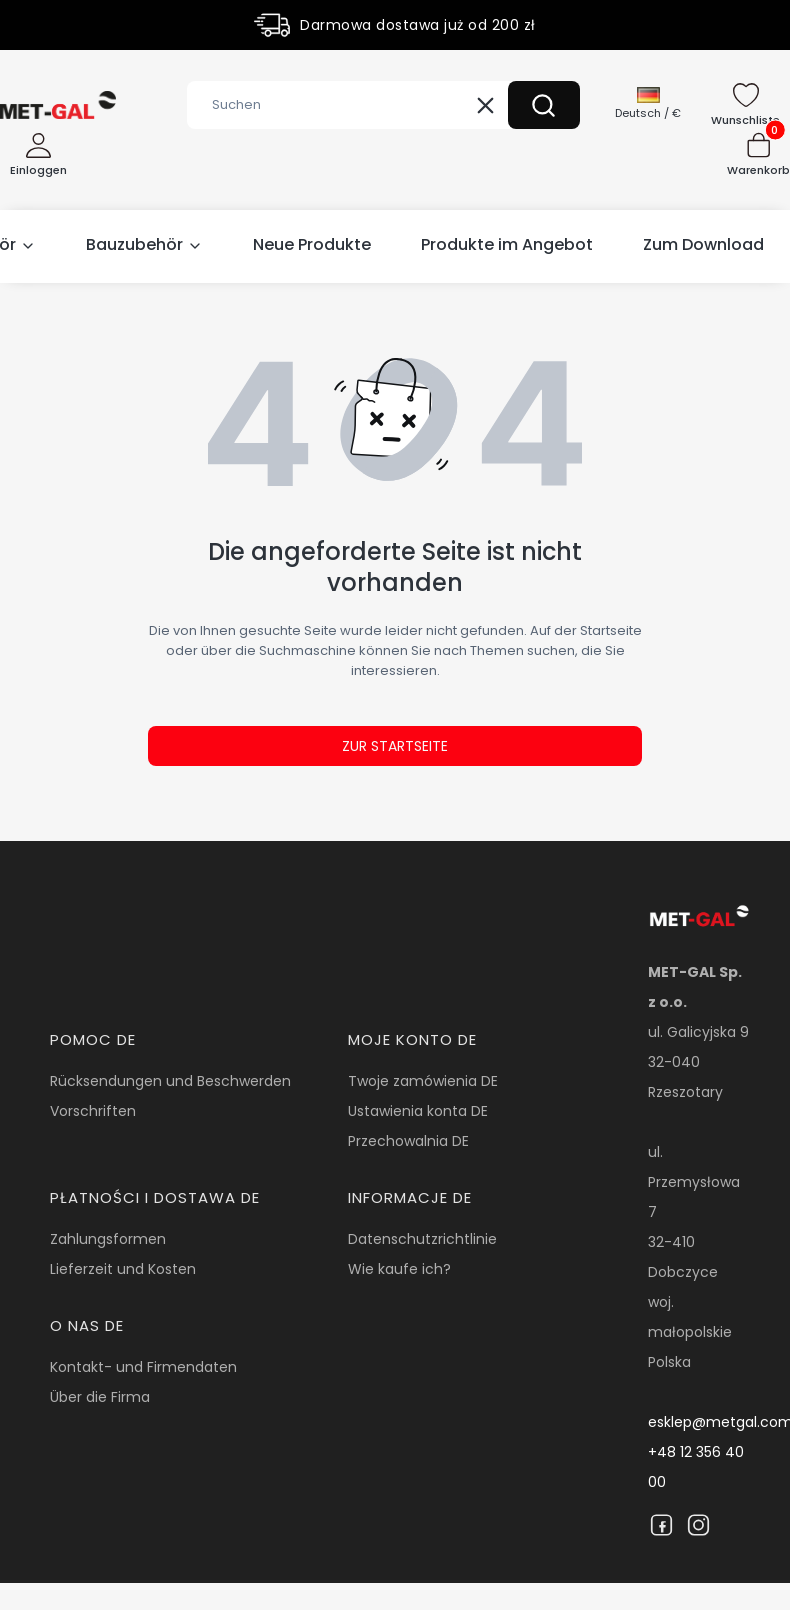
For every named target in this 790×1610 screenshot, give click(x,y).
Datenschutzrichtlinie (422, 1239)
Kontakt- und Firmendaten (143, 1367)
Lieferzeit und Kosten (123, 1269)
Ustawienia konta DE (418, 1111)
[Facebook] (661, 1525)
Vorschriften (93, 1111)
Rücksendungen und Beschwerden (170, 1081)
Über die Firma (100, 1397)
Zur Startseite (395, 746)
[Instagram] (698, 1525)
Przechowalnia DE (408, 1141)
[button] (544, 105)
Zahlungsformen (108, 1239)
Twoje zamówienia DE (423, 1081)
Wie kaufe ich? (399, 1269)
